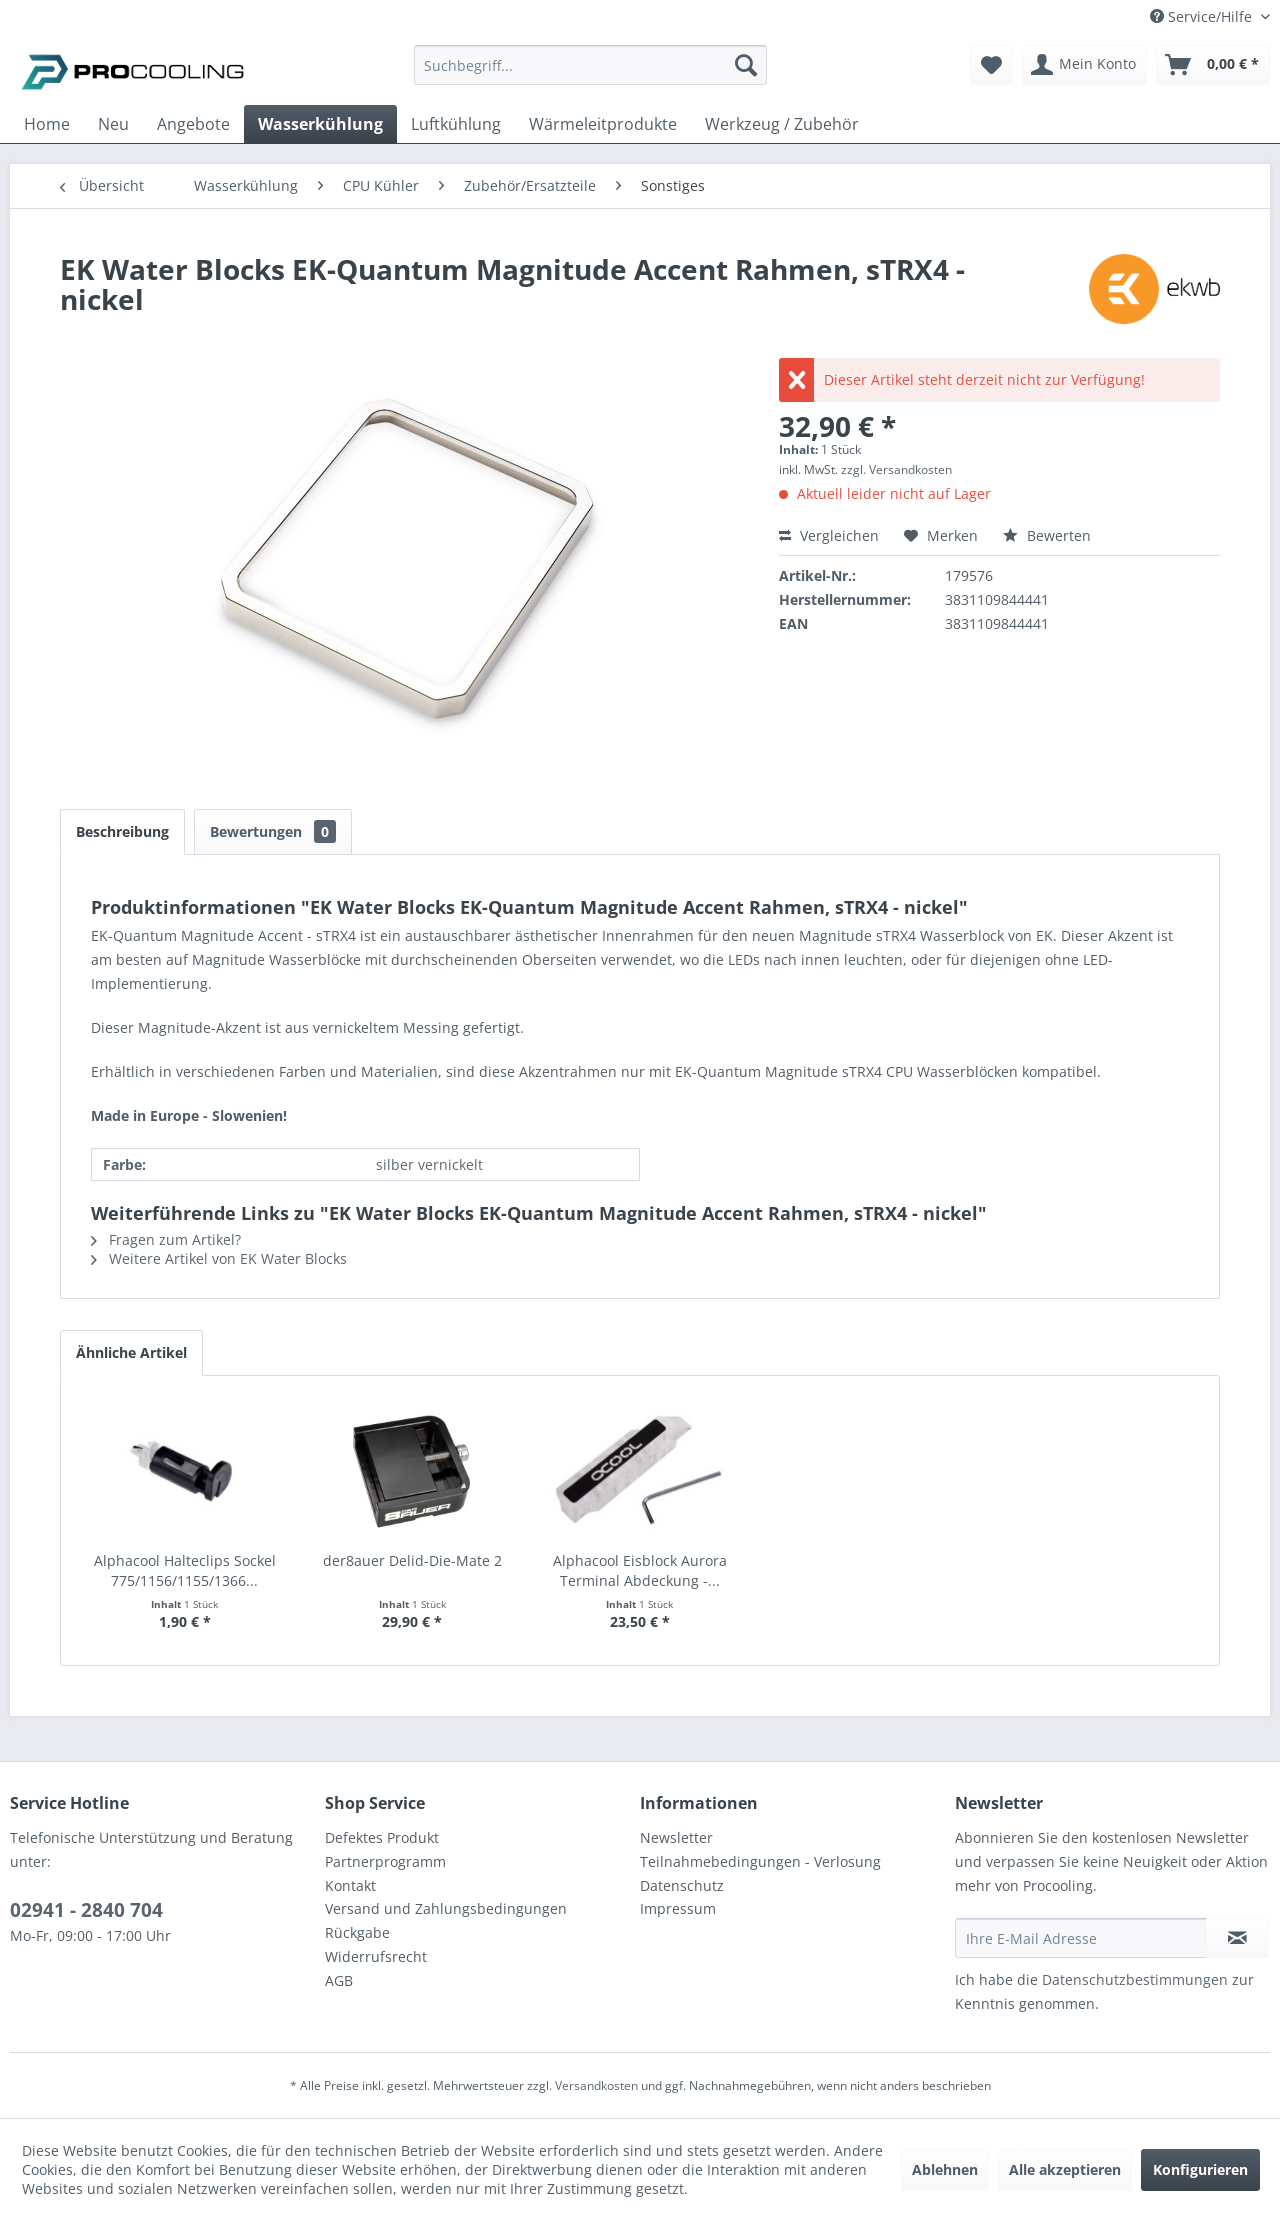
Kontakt (350, 1885)
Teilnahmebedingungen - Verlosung (760, 1861)
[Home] (47, 124)
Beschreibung (122, 831)
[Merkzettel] (991, 65)
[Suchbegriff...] (590, 65)
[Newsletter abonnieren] (1237, 1938)
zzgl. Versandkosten (896, 469)
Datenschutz (682, 1885)
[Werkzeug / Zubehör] (782, 124)
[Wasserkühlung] (320, 124)
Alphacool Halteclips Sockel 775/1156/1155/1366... (185, 1570)
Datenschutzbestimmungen (1135, 1979)
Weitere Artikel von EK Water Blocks (219, 1258)
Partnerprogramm (385, 1861)
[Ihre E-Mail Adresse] (1081, 1938)
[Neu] (113, 124)
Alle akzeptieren (1065, 2169)
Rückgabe (357, 1932)
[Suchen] (746, 65)
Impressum (678, 1908)
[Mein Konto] (1084, 65)
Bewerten (1047, 535)
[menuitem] (590, 74)
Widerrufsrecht (376, 1956)
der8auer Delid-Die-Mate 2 (412, 1560)
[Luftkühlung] (456, 124)
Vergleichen (829, 535)
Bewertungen (273, 831)
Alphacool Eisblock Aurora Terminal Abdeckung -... (640, 1570)
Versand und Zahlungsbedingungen (446, 1908)
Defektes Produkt (382, 1837)
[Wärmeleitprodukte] (603, 124)
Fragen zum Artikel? (166, 1239)
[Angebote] (193, 124)
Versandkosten (596, 2085)
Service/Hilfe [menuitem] (1203, 16)
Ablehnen (945, 2169)
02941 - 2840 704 (86, 1910)
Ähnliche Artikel (131, 1352)
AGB (339, 1980)
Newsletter (676, 1837)
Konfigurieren (1200, 2169)
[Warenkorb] (1213, 65)
